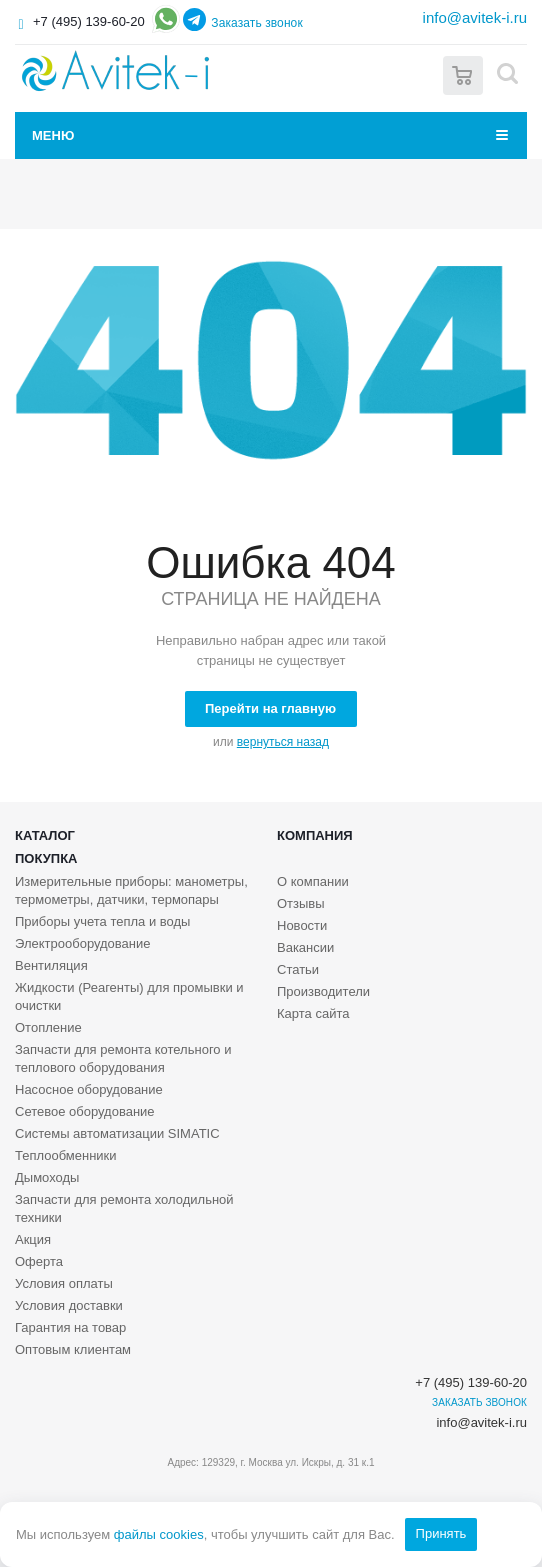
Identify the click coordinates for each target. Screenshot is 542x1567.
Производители (323, 991)
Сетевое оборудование (85, 1111)
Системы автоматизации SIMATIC (117, 1133)
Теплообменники (66, 1155)
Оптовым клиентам (73, 1349)
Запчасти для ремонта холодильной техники (124, 1208)
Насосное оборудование (89, 1089)
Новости (302, 925)
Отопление (48, 1027)
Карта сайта (313, 1013)
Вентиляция (51, 965)
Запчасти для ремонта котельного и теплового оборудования (123, 1058)
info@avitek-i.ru (475, 17)
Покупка (46, 858)
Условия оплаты (64, 1283)
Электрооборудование (83, 943)
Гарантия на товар (70, 1327)
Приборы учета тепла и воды (102, 921)
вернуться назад (283, 742)
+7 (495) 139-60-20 (89, 21)
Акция (33, 1239)
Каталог (45, 835)
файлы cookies (159, 1534)
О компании (313, 881)
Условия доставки (69, 1305)
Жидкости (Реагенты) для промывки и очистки (129, 996)
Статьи (298, 969)
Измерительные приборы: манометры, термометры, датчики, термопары (131, 890)
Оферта (39, 1261)
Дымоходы (47, 1177)
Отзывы (301, 903)
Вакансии (305, 947)
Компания (315, 835)
